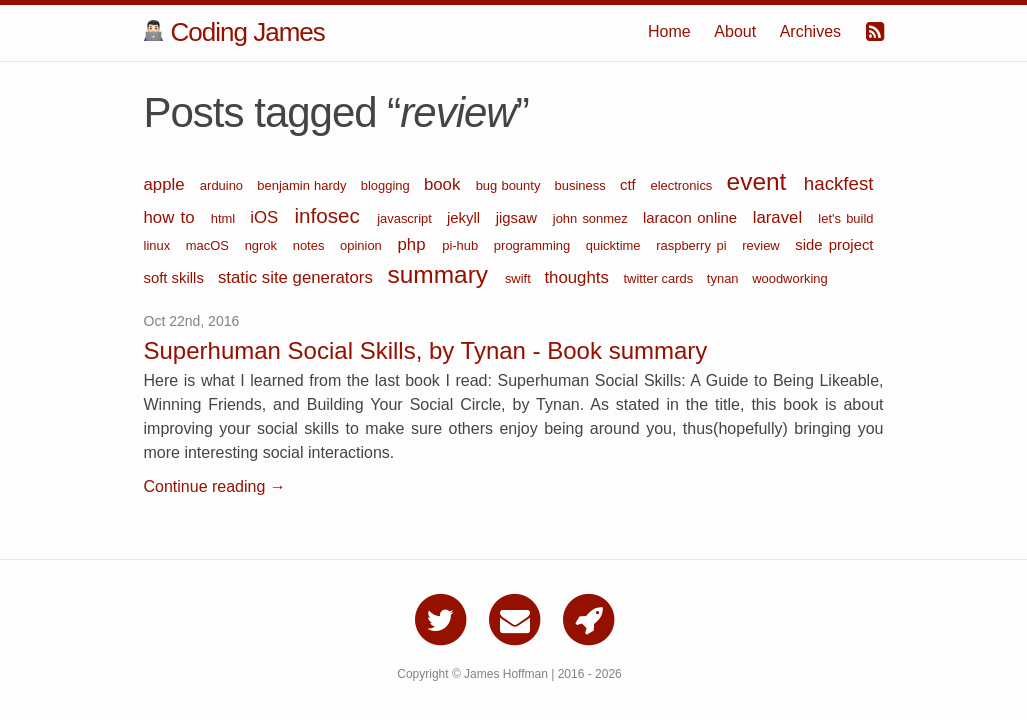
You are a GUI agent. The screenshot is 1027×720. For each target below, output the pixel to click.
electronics (683, 185)
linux (160, 245)
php (414, 244)
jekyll (466, 218)
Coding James (234, 32)
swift (520, 278)
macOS (210, 245)
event (760, 181)
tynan (724, 278)
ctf (630, 185)
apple (167, 184)
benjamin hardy (303, 185)
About (735, 31)
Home (669, 31)
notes (311, 245)
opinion (363, 245)
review (763, 245)
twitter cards (659, 278)
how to (172, 217)
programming (535, 245)
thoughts (578, 277)
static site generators (298, 277)
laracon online (693, 218)
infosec (331, 215)
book (445, 184)
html (226, 218)
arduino (223, 185)
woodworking (790, 278)
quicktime (616, 245)
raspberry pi (694, 245)
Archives (810, 31)
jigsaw (519, 218)
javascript (407, 218)
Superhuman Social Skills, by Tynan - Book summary (426, 350)
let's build (845, 218)
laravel (781, 217)
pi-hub (463, 245)
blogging (387, 185)
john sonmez (593, 218)
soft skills (176, 278)
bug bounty (510, 185)
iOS (267, 217)
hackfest (839, 183)
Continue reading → (215, 486)
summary (440, 274)
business (582, 185)
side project (834, 245)
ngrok (264, 245)
